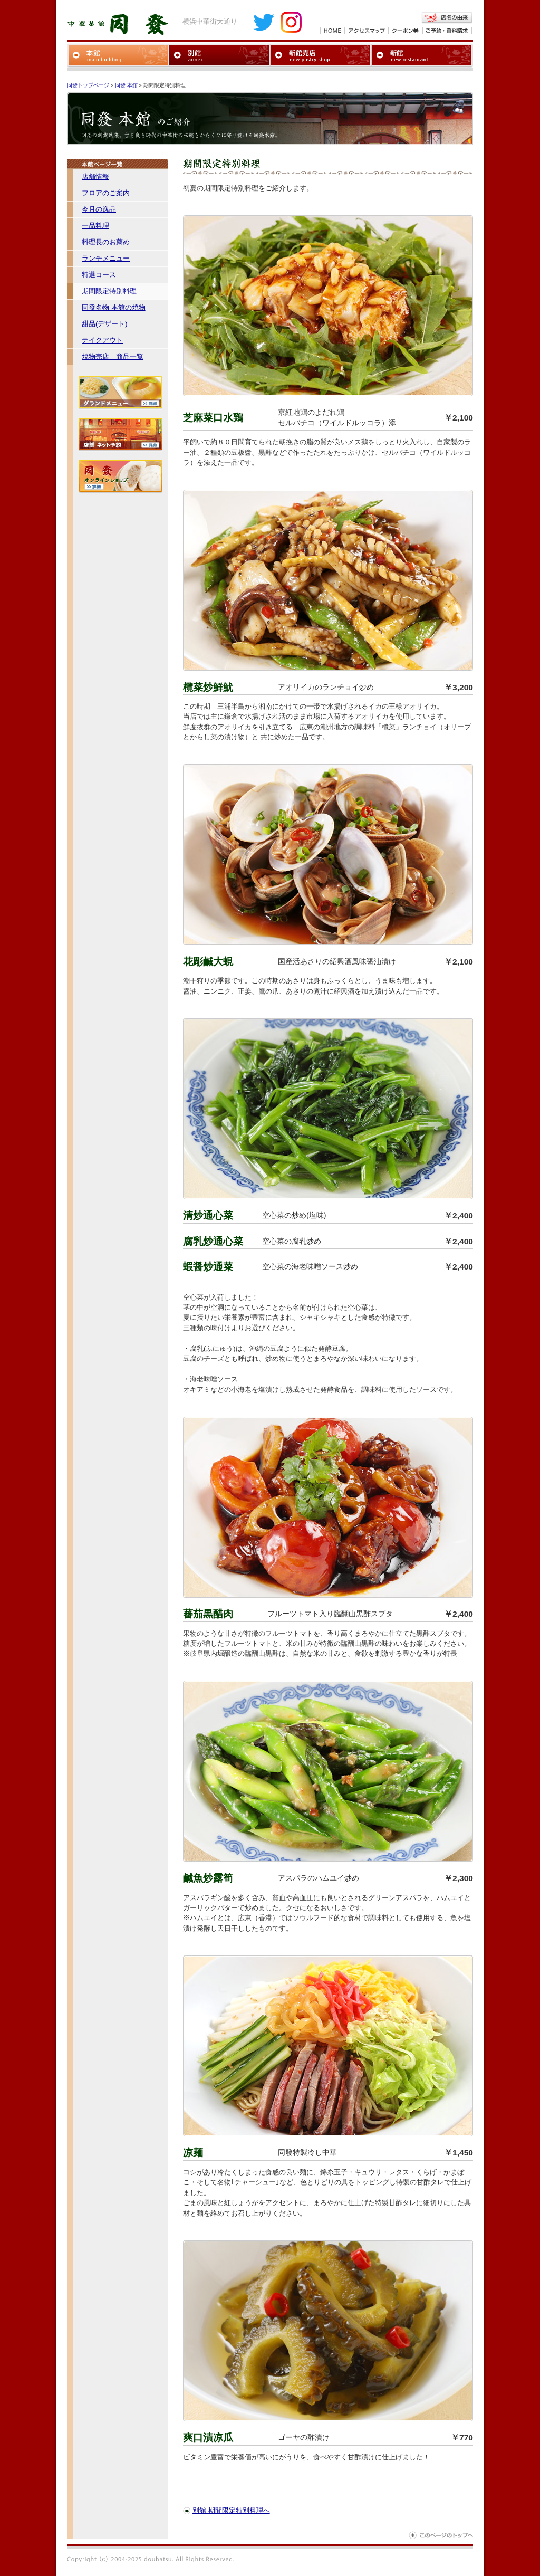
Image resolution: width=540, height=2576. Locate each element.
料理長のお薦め (106, 242)
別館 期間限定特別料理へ (231, 2510)
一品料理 (95, 226)
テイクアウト (102, 340)
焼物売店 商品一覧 (112, 356)
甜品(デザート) (105, 324)
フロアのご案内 (106, 193)
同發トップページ (88, 85)
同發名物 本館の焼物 (114, 307)
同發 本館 (126, 85)
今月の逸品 (99, 209)
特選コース (99, 275)
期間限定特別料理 (109, 291)
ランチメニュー (106, 258)
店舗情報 (95, 176)
